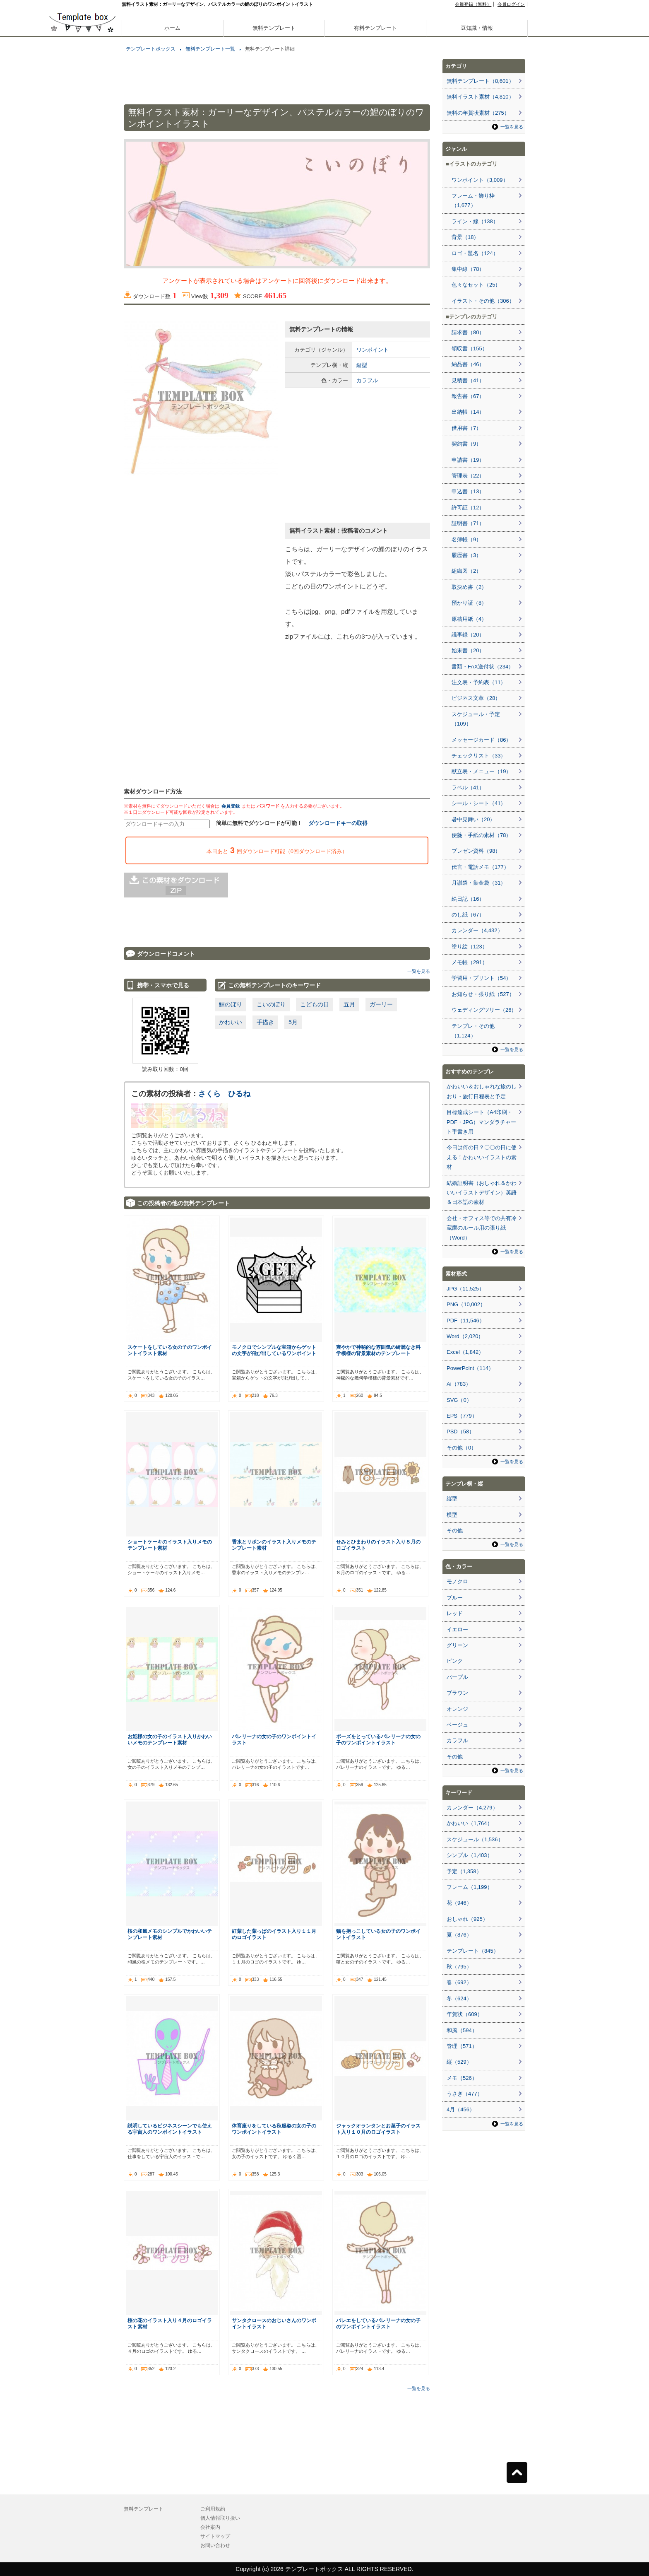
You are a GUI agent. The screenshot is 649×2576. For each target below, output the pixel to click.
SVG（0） (459, 1400)
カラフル (367, 380)
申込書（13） (468, 491)
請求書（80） (468, 332)
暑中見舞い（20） (473, 819)
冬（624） (459, 1998)
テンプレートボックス (150, 49)
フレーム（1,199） (470, 1887)
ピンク (455, 1661)
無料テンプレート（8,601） (480, 81)
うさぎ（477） (465, 2094)
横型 (452, 1515)
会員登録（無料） (473, 4)
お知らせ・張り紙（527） (483, 994)
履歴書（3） (466, 555)
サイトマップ (215, 2536)
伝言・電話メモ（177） (480, 867)
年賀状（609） (465, 2014)
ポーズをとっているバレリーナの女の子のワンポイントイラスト (378, 1739)
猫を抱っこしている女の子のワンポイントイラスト (378, 1934)
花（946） (459, 1903)
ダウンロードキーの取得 (338, 823)
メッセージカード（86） (481, 740)
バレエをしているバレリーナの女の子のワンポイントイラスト (378, 2323)
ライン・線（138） (475, 221)
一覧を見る (418, 971)
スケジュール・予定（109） (476, 719)
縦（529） (459, 2062)
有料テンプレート (375, 28)
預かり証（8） (469, 603)
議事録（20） (468, 635)
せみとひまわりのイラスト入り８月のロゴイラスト (378, 1545)
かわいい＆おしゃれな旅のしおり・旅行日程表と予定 (482, 1091)
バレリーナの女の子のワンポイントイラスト (274, 1739)
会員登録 (230, 805)
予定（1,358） (464, 1871)
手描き (265, 1022)
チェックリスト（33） (479, 756)
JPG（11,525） (465, 1289)
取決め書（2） (469, 587)
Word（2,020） (465, 1336)
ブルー (455, 1597)
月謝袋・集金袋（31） (479, 883)
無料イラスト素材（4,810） (480, 97)
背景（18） (465, 237)
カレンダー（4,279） (472, 1807)
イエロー (457, 1629)
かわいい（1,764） (470, 1823)
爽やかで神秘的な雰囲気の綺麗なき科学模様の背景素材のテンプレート (378, 1350)
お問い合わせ (215, 2545)
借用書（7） (466, 428)
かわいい (230, 1022)
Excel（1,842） (465, 1352)
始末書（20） (468, 650)
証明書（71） (468, 523)
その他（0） (461, 1448)
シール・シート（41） (479, 803)
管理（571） (462, 2046)
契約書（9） (466, 444)
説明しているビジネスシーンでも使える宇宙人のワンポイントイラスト (169, 2129)
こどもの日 (314, 1004)
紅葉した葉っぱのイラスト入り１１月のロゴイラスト (274, 1934)
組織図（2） (466, 571)
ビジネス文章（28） (476, 698)
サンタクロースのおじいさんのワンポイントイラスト (274, 2323)
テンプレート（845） (473, 1951)
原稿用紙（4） (469, 619)
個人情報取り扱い (220, 2518)
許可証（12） (468, 507)
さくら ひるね (224, 1094)
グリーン (457, 1645)
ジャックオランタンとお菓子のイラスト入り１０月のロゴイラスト (378, 2129)
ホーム (172, 28)
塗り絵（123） (470, 946)
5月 (293, 1022)
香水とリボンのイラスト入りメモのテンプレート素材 (274, 1545)
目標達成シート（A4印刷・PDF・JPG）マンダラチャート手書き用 (481, 1122)
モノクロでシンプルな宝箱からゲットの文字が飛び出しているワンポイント (274, 1350)
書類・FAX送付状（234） (483, 666)
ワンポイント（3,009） (480, 180)
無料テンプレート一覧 (210, 49)
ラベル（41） (468, 787)
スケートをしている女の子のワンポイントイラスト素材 (169, 1350)
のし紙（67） (468, 915)
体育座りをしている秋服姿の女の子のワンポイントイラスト (274, 2129)
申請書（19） (468, 460)
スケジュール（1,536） (475, 1839)
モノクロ (457, 1581)
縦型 (361, 365)
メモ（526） (462, 2078)
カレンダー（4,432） (477, 930)
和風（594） (462, 2030)
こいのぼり (271, 1004)
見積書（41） (468, 380)
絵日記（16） (468, 899)
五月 (349, 1004)
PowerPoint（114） (470, 1368)
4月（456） (461, 2109)
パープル (457, 1677)
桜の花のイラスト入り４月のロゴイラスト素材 (169, 2323)
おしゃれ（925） (467, 1919)
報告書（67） (468, 396)
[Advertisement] (82, 289)
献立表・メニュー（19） (481, 771)
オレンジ (457, 1709)
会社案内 (210, 2527)
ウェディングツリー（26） (484, 1010)
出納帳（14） (468, 412)
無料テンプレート (274, 28)
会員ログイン (511, 4)
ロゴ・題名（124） (475, 253)
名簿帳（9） (466, 539)
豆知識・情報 (477, 28)
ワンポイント (372, 350)
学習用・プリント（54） (481, 978)
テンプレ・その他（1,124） (473, 1031)
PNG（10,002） (466, 1304)
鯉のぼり (230, 1004)
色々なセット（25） (476, 285)
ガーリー (381, 1004)
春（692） (459, 1982)
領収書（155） (470, 348)
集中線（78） (468, 269)
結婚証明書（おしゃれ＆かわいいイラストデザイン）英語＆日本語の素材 (482, 1193)
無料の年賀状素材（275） (478, 113)
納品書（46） (468, 364)
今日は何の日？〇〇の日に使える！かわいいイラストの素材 (482, 1157)
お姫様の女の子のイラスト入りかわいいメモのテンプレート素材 (169, 1739)
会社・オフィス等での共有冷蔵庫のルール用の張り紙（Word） (482, 1228)
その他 (455, 1530)
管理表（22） (468, 476)
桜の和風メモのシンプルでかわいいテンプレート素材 (169, 1934)
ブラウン (457, 1693)
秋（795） (459, 1966)
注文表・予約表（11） (479, 682)
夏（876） (459, 1935)
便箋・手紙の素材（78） (481, 835)
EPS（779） (462, 1416)
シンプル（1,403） (470, 1855)
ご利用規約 (212, 2509)
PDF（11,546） (466, 1320)
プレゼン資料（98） (476, 851)
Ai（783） (459, 1384)
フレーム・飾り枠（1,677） (473, 200)
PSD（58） (460, 1431)
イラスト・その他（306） (483, 301)
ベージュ (457, 1725)
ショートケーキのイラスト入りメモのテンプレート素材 (169, 1545)
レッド (455, 1613)
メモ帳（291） (470, 962)
